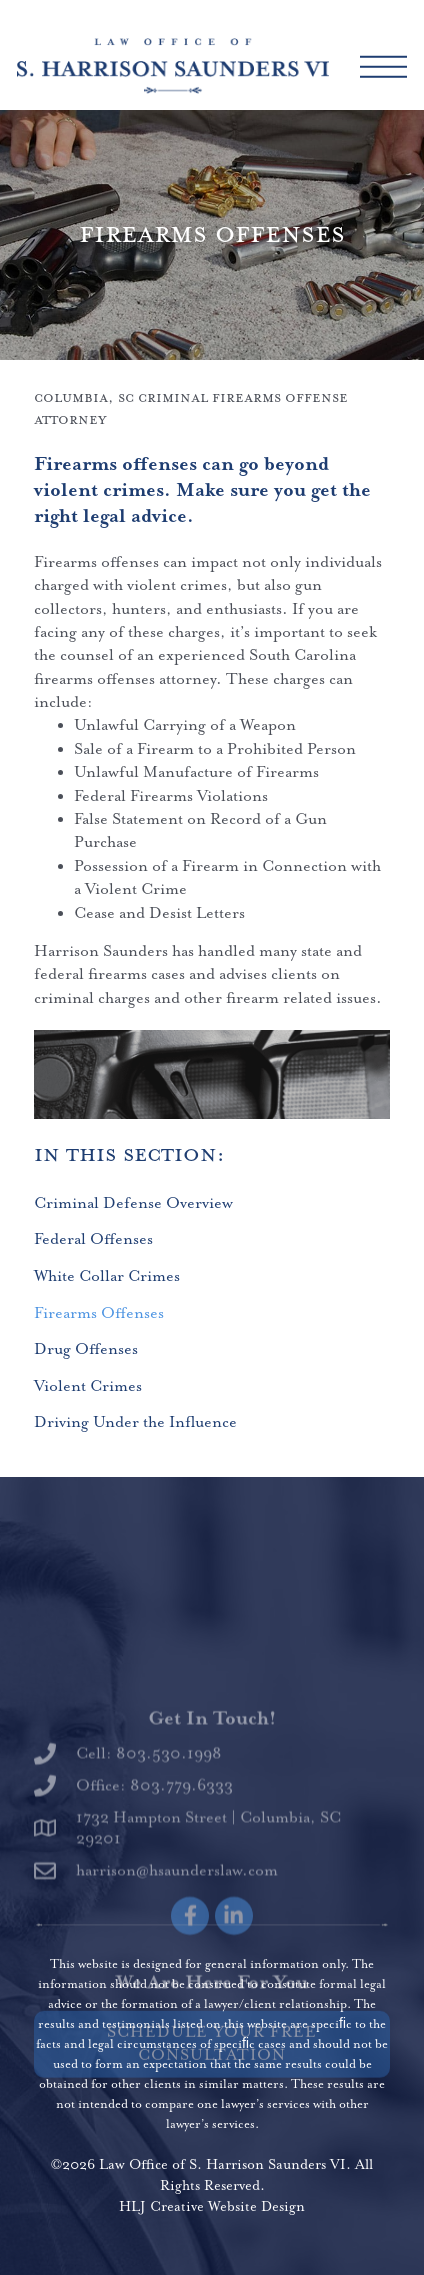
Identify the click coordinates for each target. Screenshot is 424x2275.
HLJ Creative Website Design (212, 2207)
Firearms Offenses (99, 1313)
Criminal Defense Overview (133, 1203)
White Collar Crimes (107, 1276)
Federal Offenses (93, 1239)
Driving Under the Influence (135, 1422)
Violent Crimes (88, 1386)
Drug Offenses (86, 1349)
